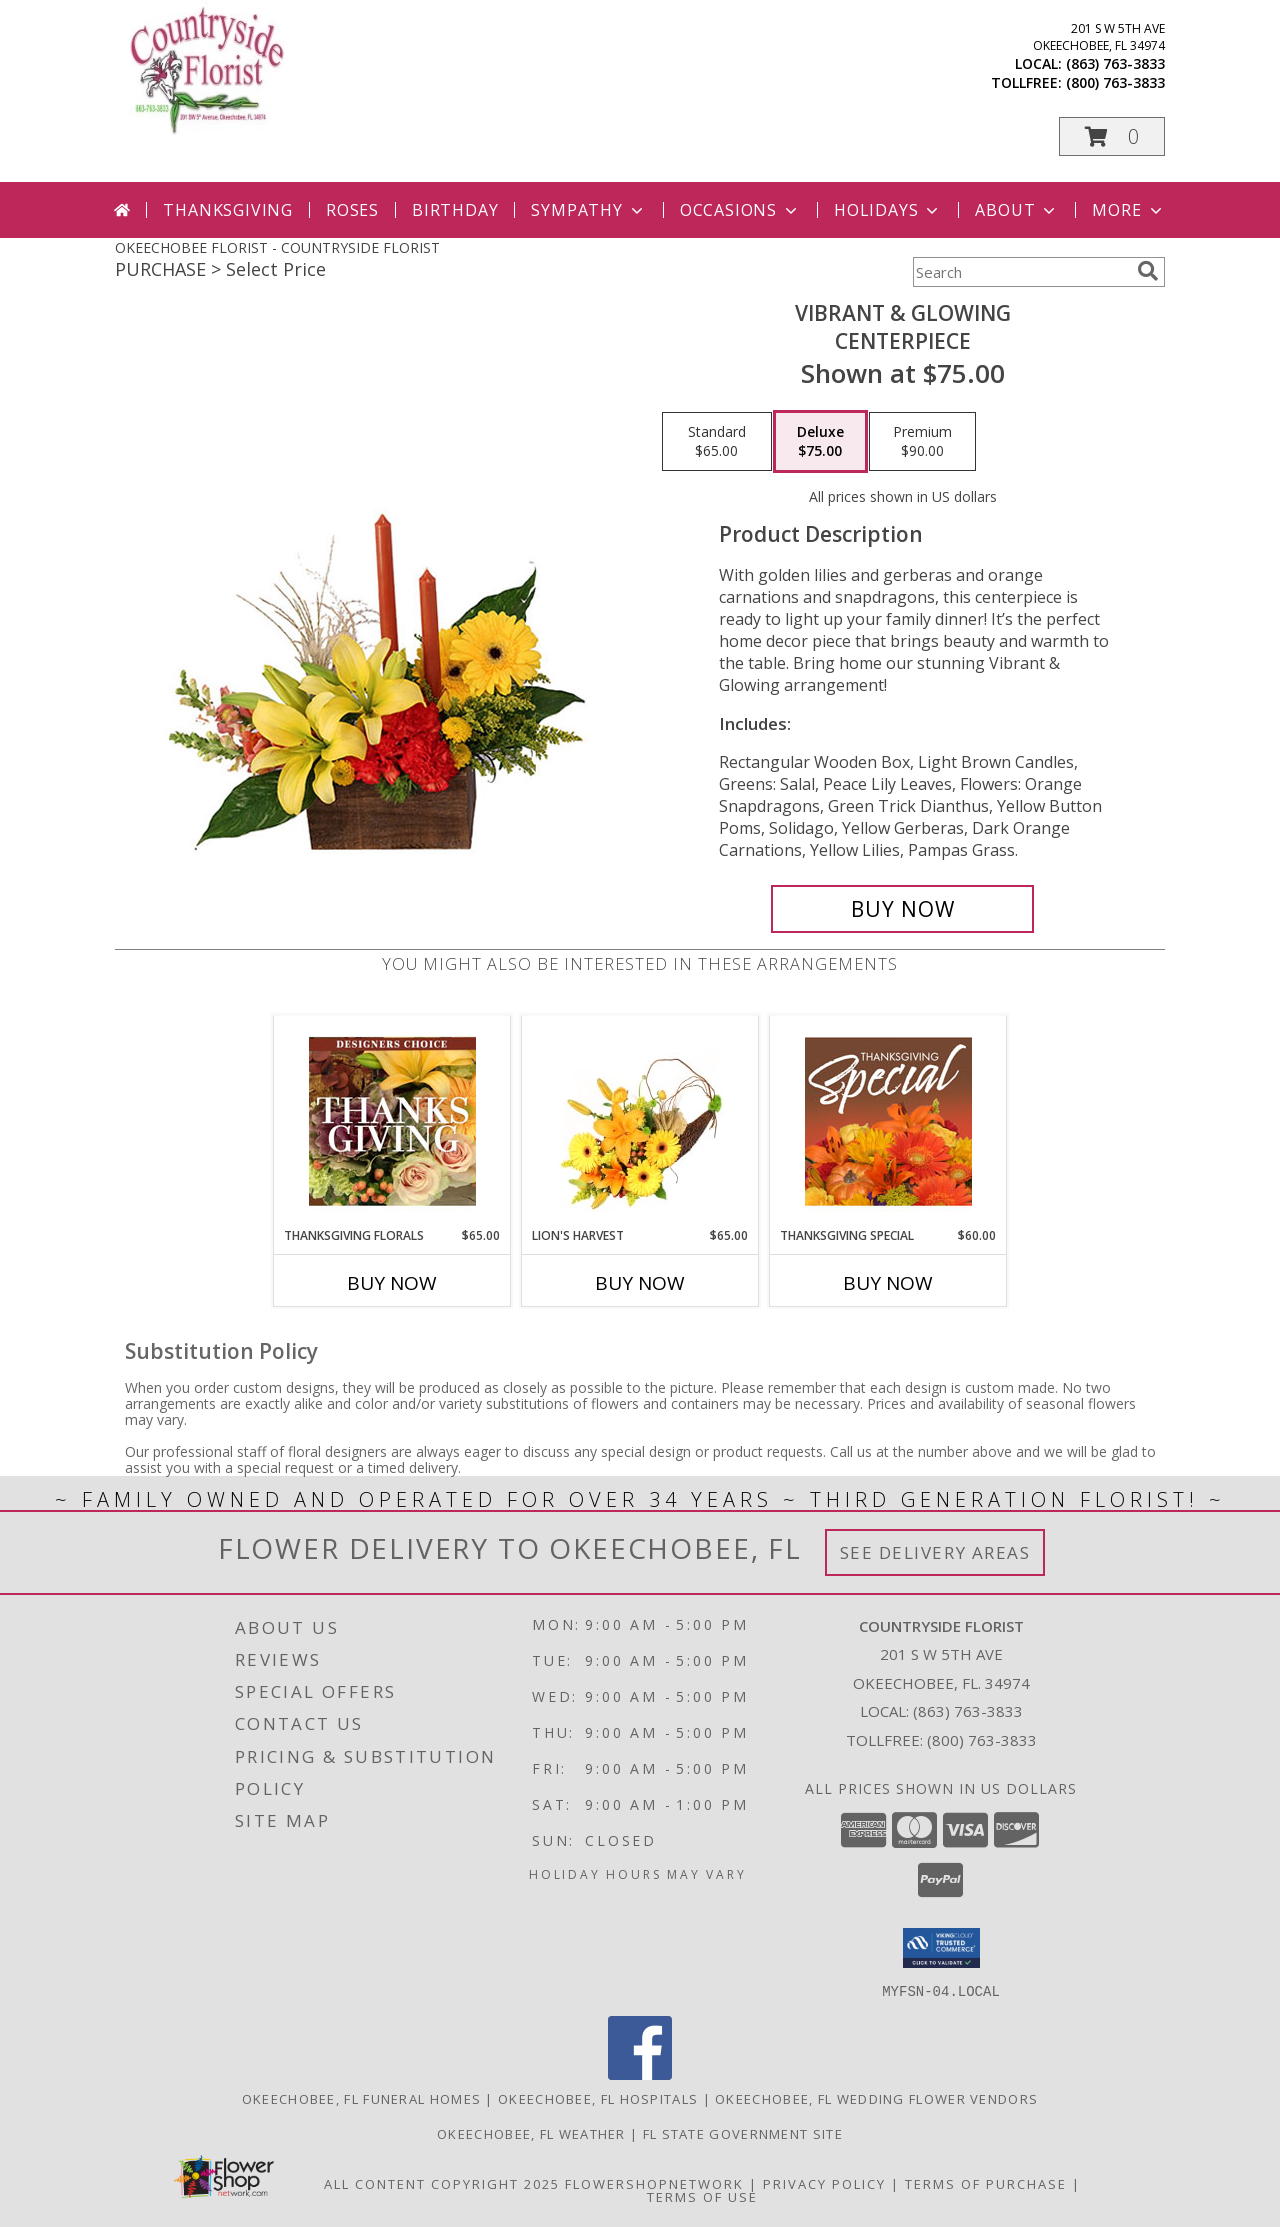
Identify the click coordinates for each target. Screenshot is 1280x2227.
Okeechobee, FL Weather (531, 2133)
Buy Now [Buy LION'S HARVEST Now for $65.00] (640, 1283)
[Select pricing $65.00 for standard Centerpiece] (717, 442)
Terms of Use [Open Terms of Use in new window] (702, 2196)
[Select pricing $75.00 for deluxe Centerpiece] (820, 442)
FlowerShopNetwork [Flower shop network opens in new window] (654, 2183)
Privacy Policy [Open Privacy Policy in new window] (824, 2183)
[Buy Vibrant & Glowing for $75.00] (902, 909)
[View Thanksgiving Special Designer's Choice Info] (888, 1121)
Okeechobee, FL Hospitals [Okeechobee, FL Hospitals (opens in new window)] (598, 2098)
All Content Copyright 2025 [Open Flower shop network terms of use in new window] (442, 2183)
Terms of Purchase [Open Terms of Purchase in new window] (986, 2183)
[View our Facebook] (640, 2073)
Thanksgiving (228, 210)
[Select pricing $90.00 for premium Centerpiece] (922, 442)
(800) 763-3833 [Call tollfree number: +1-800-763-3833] (1115, 82)
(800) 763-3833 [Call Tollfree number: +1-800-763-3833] (982, 1740)
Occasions (740, 210)
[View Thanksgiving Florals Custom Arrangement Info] (392, 1121)
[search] (1148, 271)
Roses (352, 210)
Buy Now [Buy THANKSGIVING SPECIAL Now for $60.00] (888, 1283)
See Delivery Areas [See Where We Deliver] (935, 1552)
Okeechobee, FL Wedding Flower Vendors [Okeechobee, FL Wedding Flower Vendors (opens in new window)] (876, 2098)
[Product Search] (1021, 272)
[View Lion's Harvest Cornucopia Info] (640, 1121)
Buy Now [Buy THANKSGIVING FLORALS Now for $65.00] (392, 1283)
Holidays (888, 210)
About (1017, 210)
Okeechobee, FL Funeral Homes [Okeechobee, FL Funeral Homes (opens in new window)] (361, 2098)
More (1128, 210)
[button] (1112, 136)
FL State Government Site (743, 2133)
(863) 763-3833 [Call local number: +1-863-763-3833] (1115, 63)
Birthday (455, 210)
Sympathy (588, 210)
